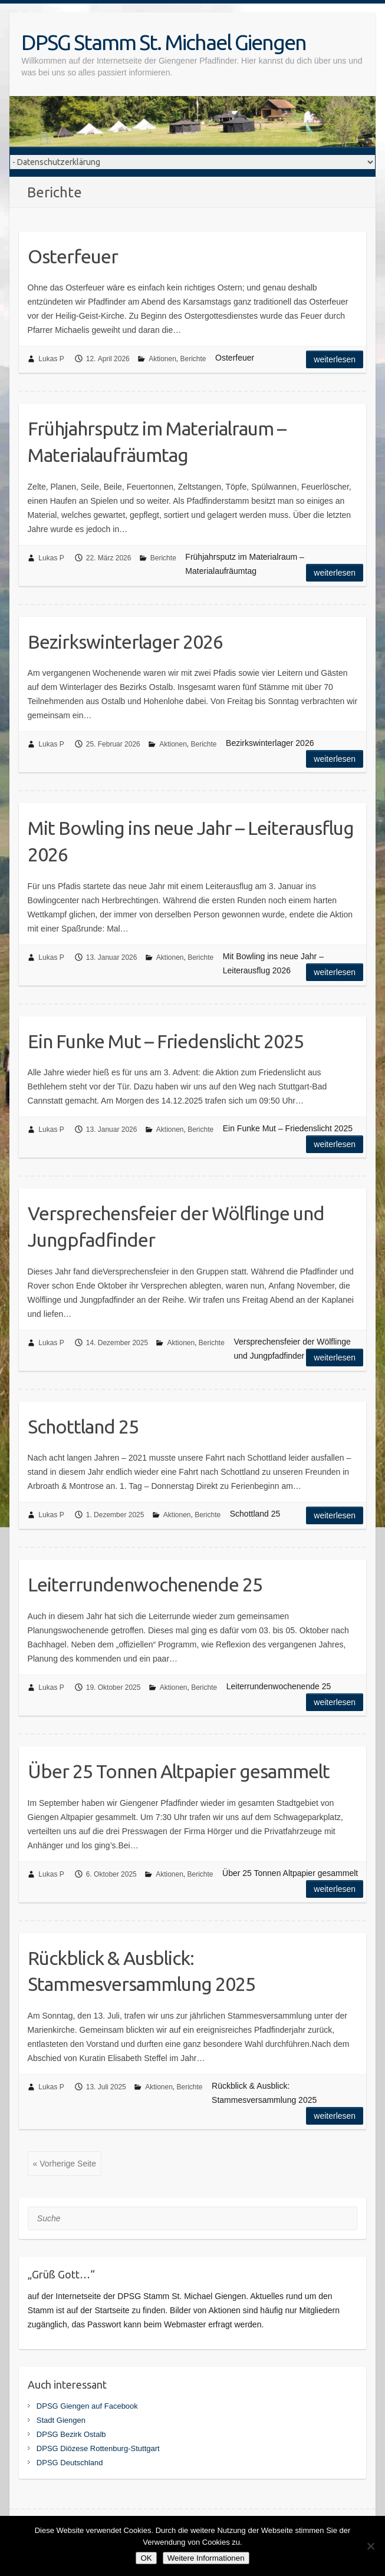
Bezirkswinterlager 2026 (125, 641)
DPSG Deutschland (70, 2462)
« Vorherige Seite (64, 2163)
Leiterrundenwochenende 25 (145, 1584)
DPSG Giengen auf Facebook (87, 2406)
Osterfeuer (73, 256)
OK (146, 2558)
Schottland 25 (83, 1426)
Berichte (193, 359)
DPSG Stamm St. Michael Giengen (163, 42)
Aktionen (162, 359)
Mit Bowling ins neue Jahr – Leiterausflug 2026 (191, 841)
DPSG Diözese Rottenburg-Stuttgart (98, 2448)
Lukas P (51, 359)
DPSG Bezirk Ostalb (71, 2434)
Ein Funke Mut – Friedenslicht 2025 (166, 1041)
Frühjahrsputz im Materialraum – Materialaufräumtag (157, 441)
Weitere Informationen (206, 2558)
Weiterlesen (335, 359)
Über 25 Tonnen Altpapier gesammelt (179, 1771)
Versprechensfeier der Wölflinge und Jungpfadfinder (176, 1226)
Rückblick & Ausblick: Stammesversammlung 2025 (141, 1971)
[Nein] (370, 2546)
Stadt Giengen (61, 2420)
